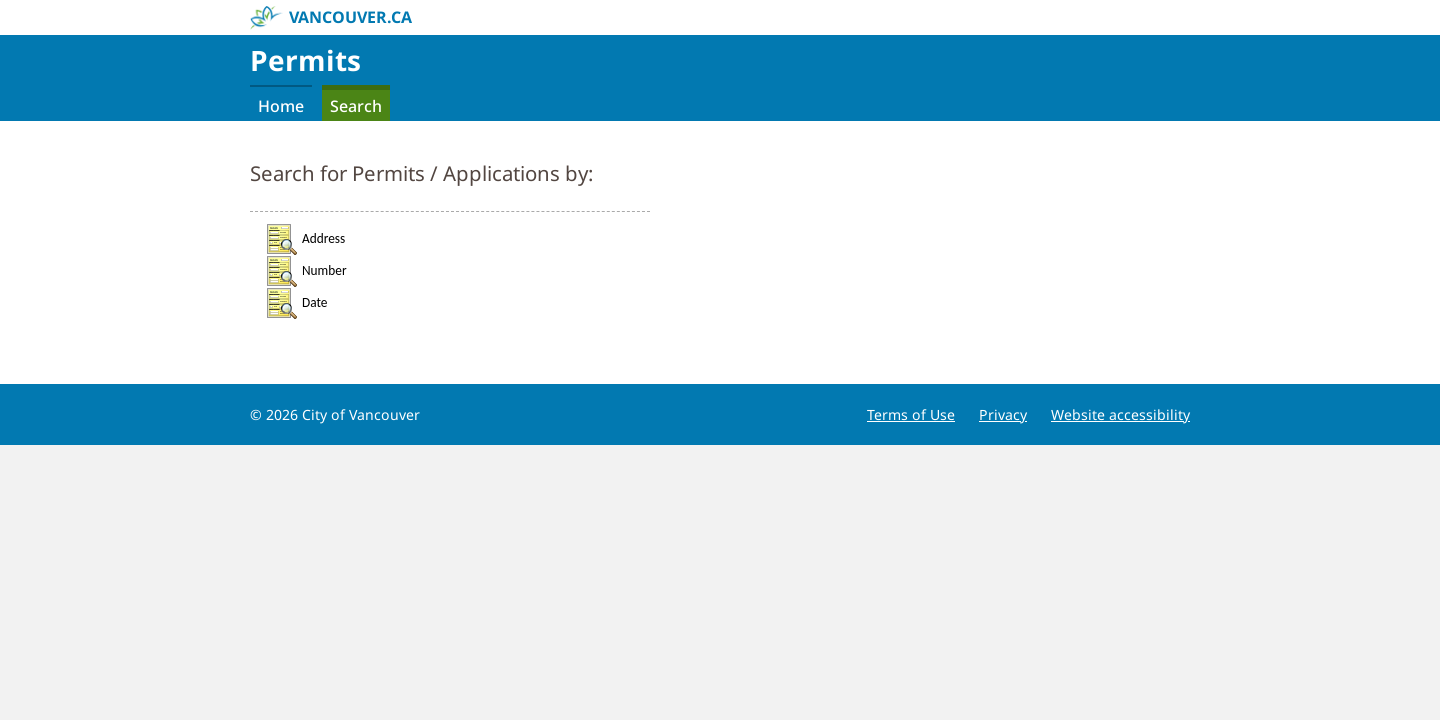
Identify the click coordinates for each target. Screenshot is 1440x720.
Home (281, 106)
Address (305, 238)
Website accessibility (1120, 414)
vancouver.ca (331, 18)
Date (296, 302)
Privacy (1003, 414)
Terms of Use (911, 414)
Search (356, 106)
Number (306, 270)
